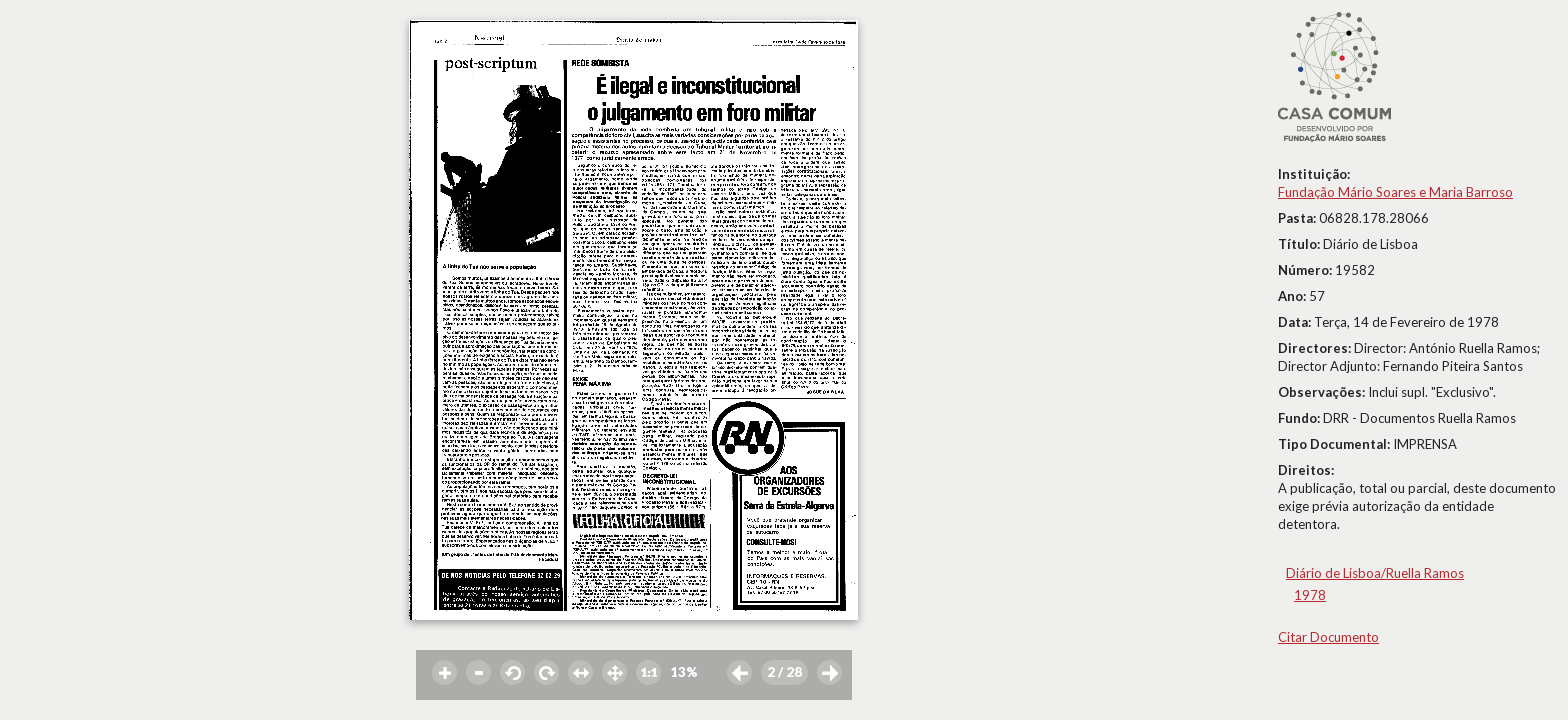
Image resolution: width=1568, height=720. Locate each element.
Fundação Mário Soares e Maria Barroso (1395, 192)
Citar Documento (1328, 637)
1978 (1310, 595)
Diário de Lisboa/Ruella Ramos (1375, 573)
